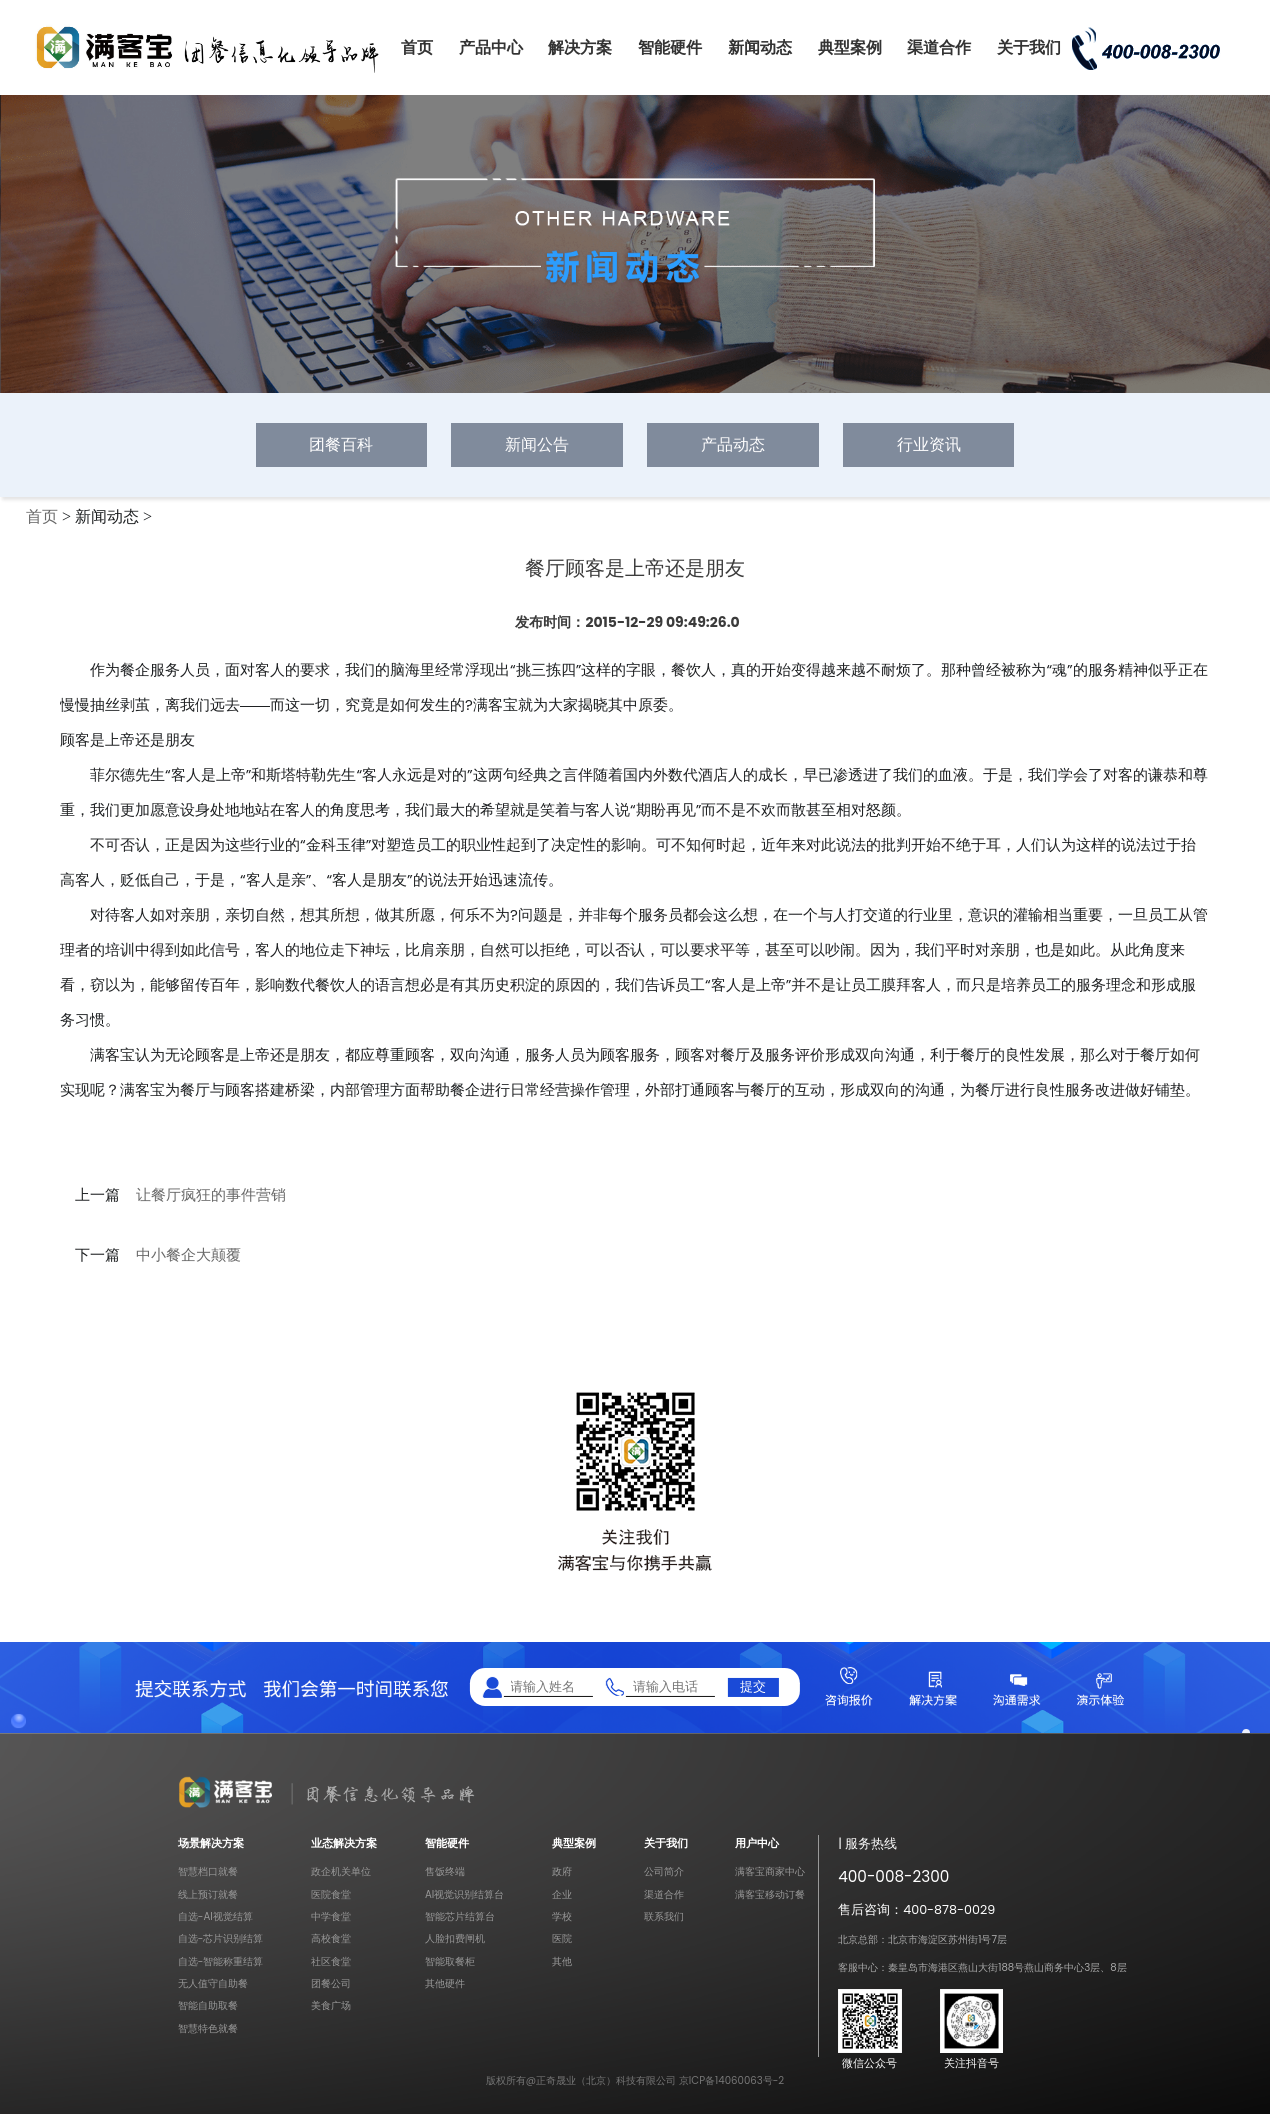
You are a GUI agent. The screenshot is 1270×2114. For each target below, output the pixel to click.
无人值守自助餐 (213, 1983)
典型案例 (850, 47)
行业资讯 (929, 444)
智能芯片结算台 (460, 1916)
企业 (562, 1894)
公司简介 (664, 1871)
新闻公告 (537, 444)
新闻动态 (760, 47)
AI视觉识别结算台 (464, 1894)
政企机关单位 (341, 1871)
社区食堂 (331, 1961)
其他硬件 (445, 1983)
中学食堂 (331, 1916)
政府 (562, 1871)
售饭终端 (445, 1871)
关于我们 (1029, 47)
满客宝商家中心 (770, 1871)
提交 (753, 1686)
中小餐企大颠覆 (188, 1255)
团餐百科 (341, 444)
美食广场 (331, 2005)
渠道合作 (939, 47)
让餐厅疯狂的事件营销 (211, 1195)
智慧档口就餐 (208, 1871)
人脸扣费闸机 (455, 1938)
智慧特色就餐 (208, 2028)
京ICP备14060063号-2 (731, 2080)
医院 (562, 1938)
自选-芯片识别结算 (221, 1938)
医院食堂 (331, 1894)
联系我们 (664, 1916)
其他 (562, 1961)
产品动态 (733, 444)
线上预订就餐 (208, 1894)
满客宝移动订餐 (770, 1894)
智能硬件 (670, 47)
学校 (562, 1916)
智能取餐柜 (450, 1961)
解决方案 (580, 47)
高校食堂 (331, 1938)
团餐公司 (331, 1983)
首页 (417, 47)
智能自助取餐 (208, 2005)
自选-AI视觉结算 (215, 1916)
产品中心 (491, 47)
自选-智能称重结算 (221, 1961)
